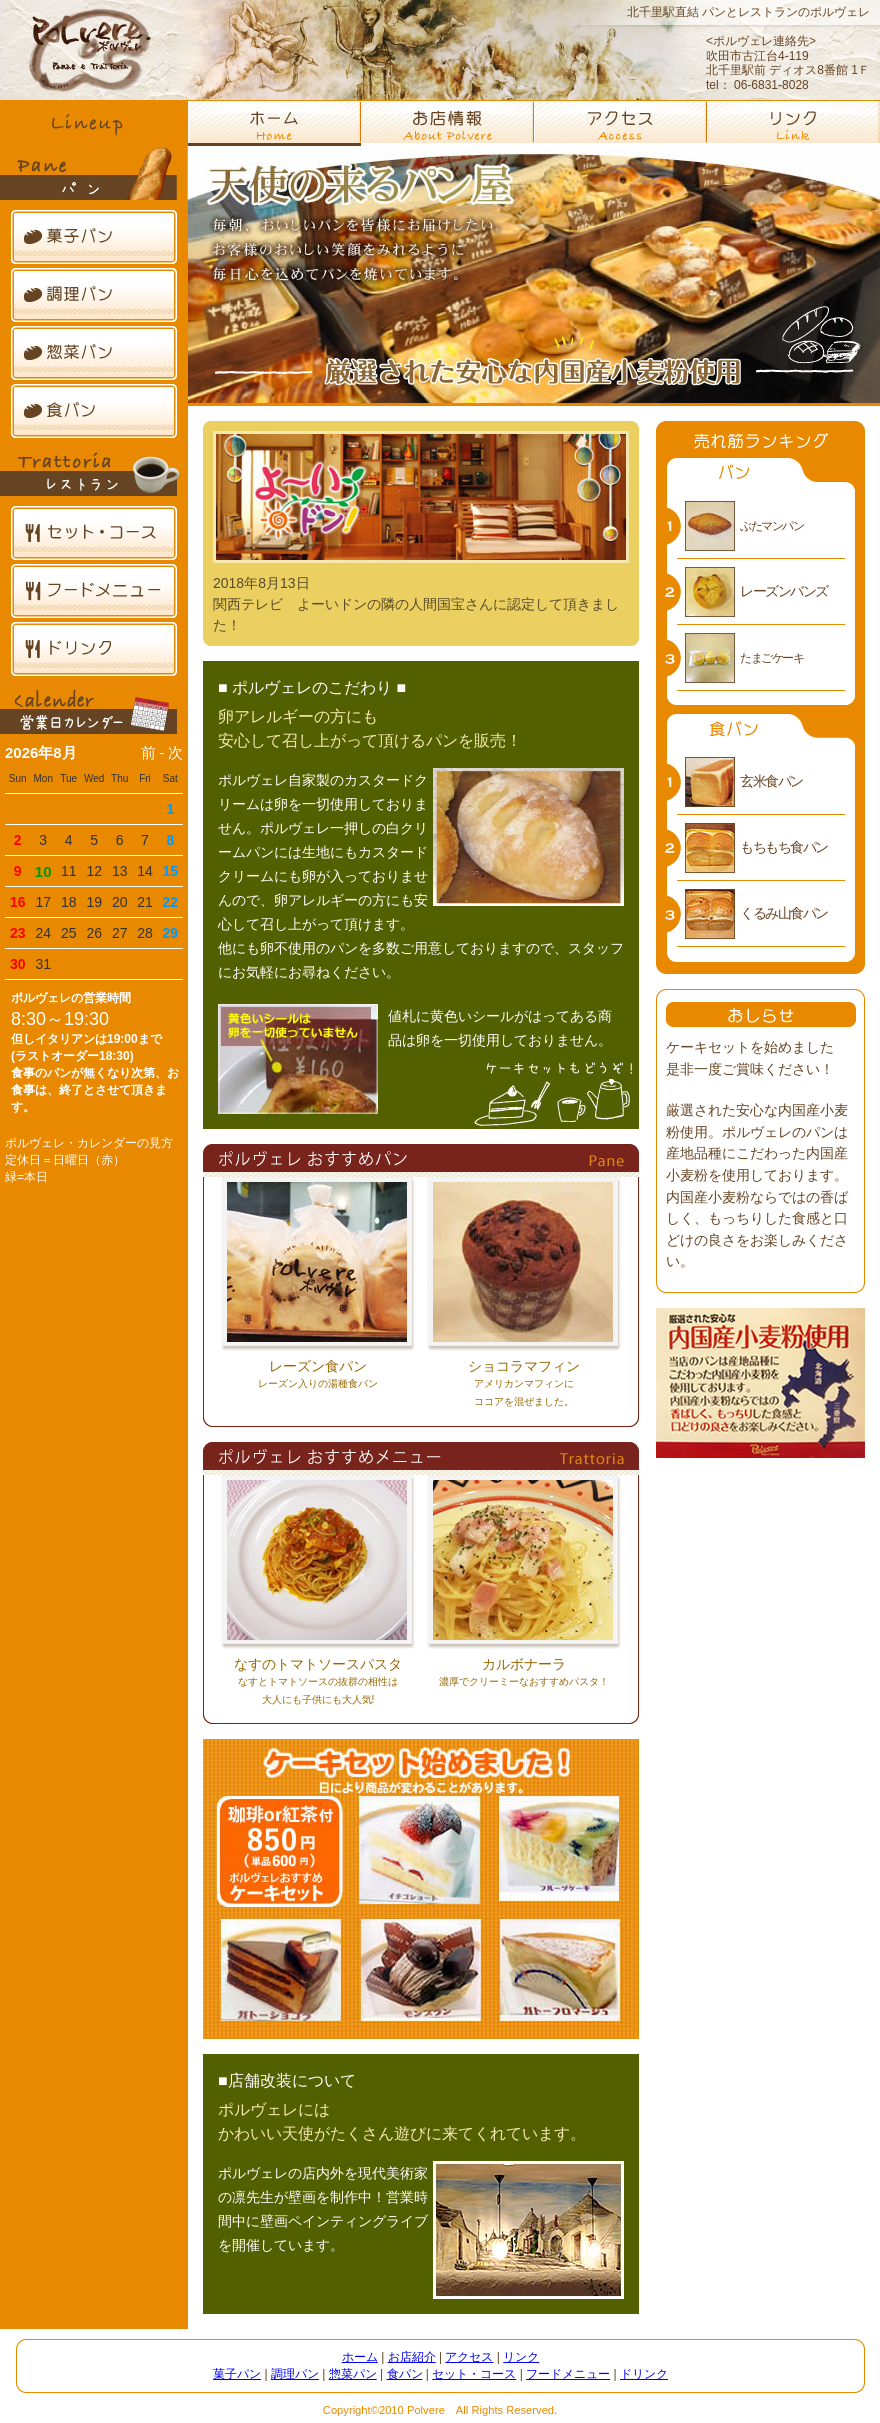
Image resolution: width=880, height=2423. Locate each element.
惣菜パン (94, 353)
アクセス (469, 2357)
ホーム (360, 2357)
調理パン (94, 295)
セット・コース (94, 533)
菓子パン (94, 237)
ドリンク (94, 649)
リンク (521, 2357)
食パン (94, 411)
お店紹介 (412, 2357)
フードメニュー (94, 591)
